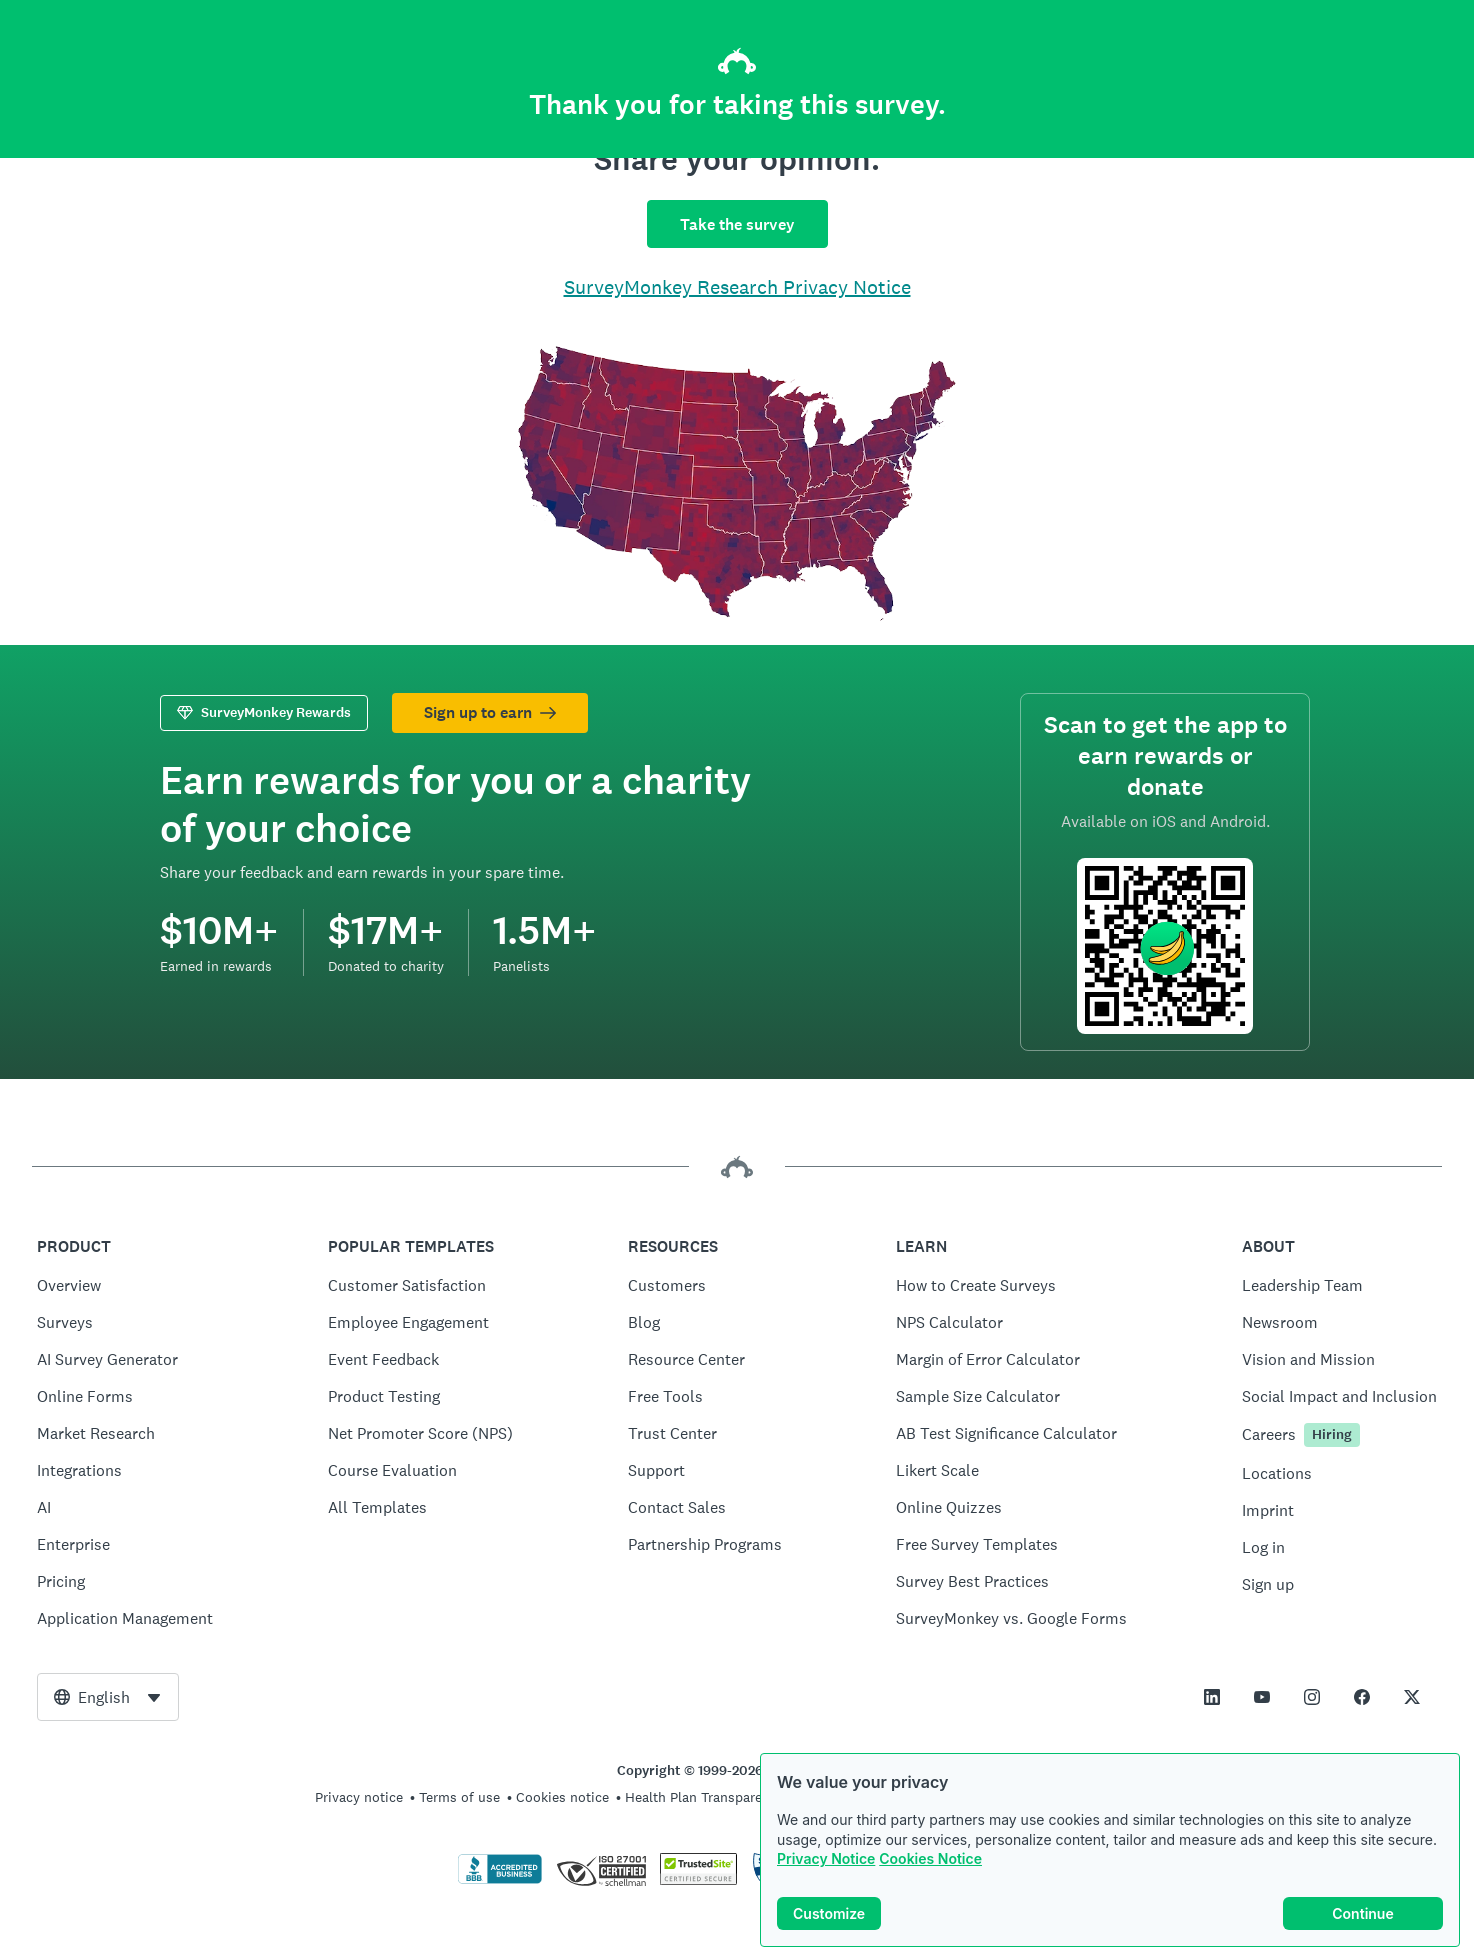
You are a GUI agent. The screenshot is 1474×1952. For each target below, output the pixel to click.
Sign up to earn (490, 712)
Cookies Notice (930, 1858)
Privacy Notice (826, 1858)
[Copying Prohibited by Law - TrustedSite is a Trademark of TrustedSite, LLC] (698, 1880)
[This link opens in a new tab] (1212, 1697)
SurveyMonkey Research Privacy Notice (737, 287)
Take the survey (737, 224)
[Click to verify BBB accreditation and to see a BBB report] (500, 1880)
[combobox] (108, 1697)
